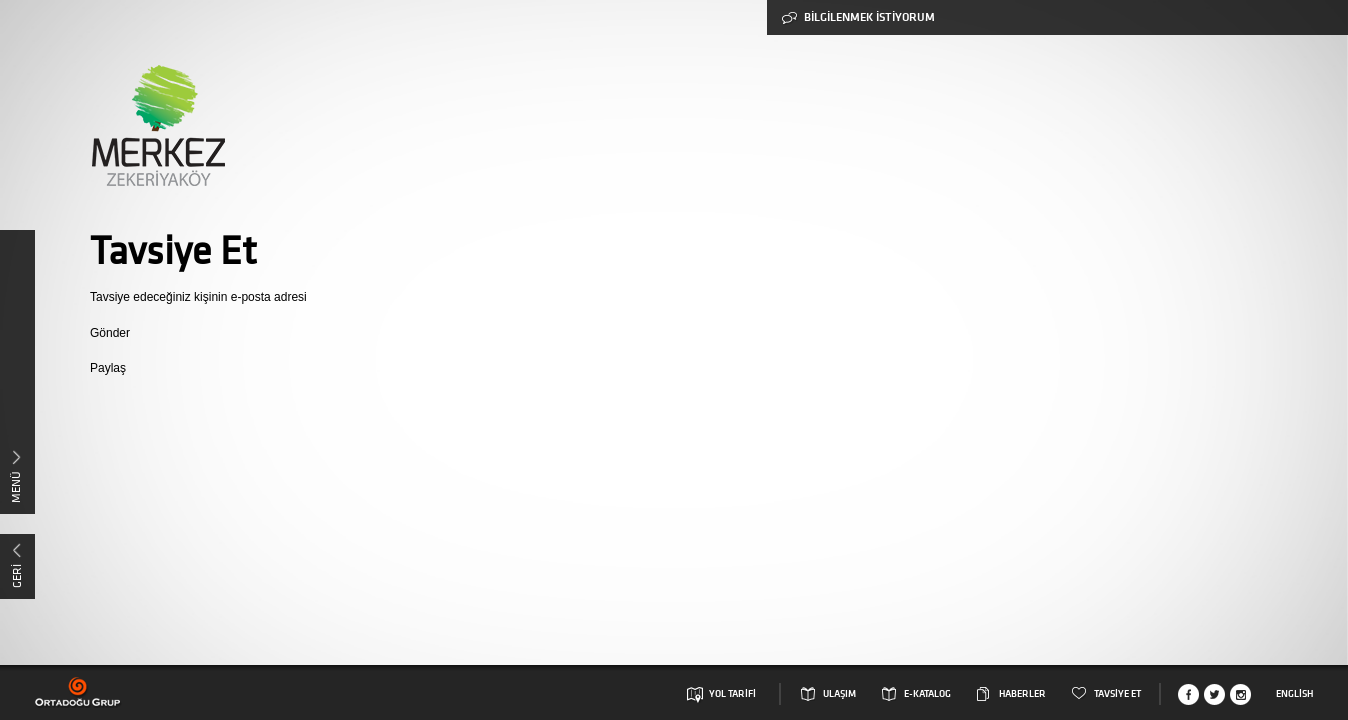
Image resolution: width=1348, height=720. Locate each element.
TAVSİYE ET (1117, 694)
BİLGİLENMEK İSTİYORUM (858, 17)
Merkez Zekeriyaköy (157, 125)
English (1294, 694)
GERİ (16, 576)
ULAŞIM (839, 694)
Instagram (1240, 694)
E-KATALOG (927, 694)
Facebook (1188, 694)
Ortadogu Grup (78, 692)
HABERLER (1022, 694)
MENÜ (15, 487)
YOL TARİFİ (732, 694)
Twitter (1214, 694)
